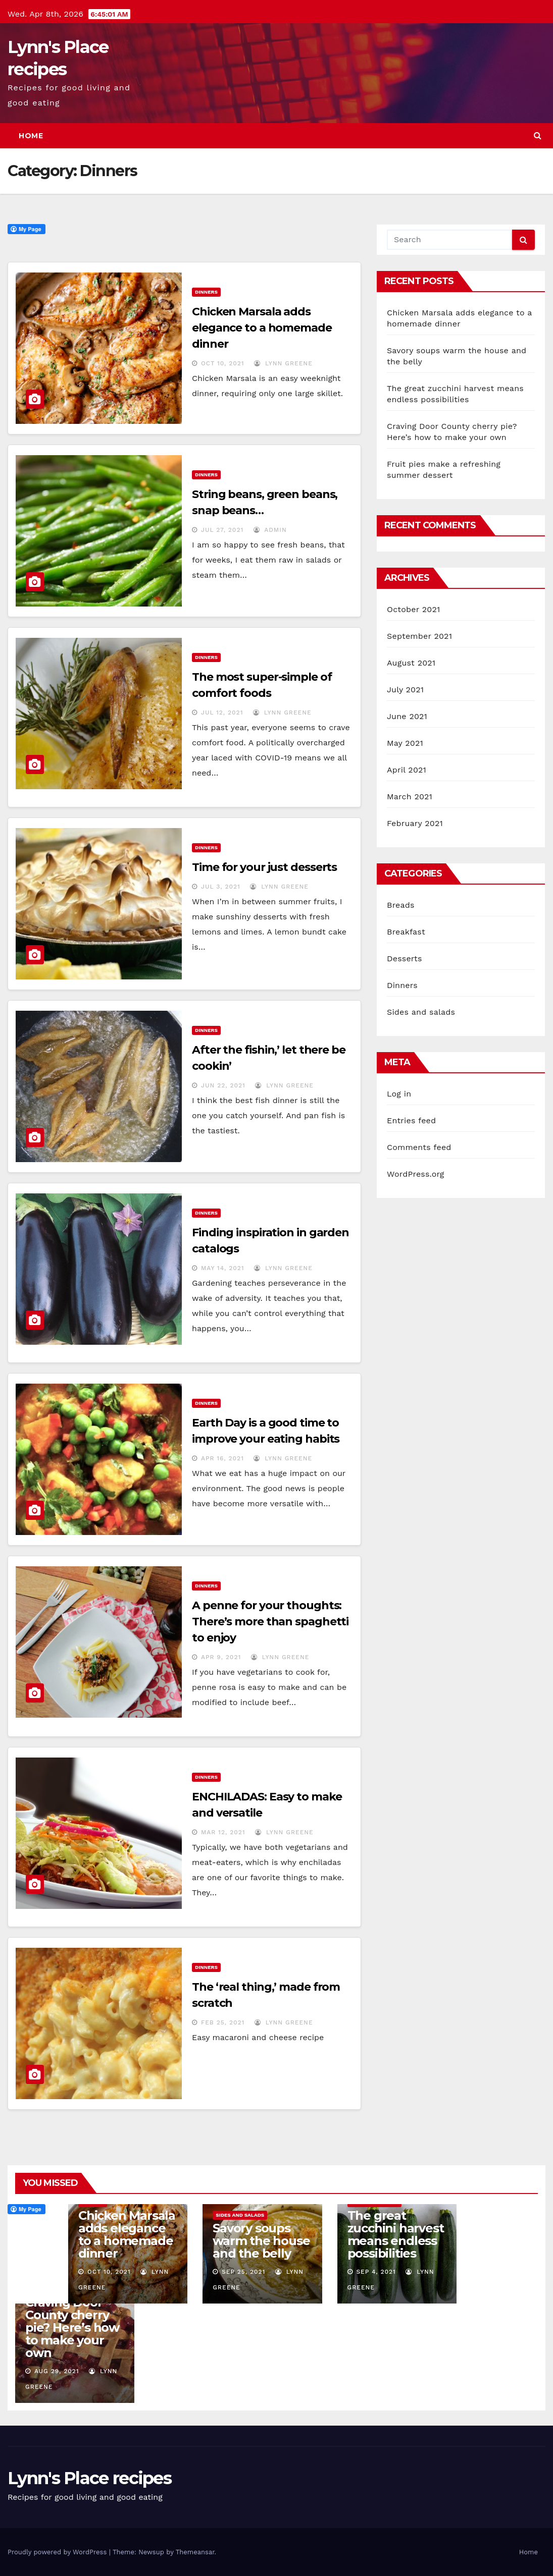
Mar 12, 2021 (223, 1832)
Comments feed (419, 1147)
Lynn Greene (283, 363)
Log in (399, 1094)
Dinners (206, 292)
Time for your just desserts (264, 867)
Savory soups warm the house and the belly (261, 2241)
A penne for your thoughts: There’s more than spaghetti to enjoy (270, 1622)
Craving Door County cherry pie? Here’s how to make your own (72, 2327)
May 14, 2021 (222, 1268)
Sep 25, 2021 (243, 2271)
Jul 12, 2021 (222, 712)
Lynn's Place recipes (89, 2478)
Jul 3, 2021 (220, 886)
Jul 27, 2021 (222, 529)
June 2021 (407, 716)
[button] (537, 135)
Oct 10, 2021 (222, 363)
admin (270, 529)
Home (31, 135)
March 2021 (409, 796)
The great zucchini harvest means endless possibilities (395, 2234)
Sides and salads (421, 1012)
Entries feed (411, 1120)
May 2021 (405, 743)
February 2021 (415, 823)
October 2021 (413, 609)
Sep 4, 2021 (376, 2271)
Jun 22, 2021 (223, 1085)
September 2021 (419, 636)
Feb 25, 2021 (222, 2022)
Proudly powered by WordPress (58, 2552)
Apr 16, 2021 (222, 1458)
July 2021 (405, 689)
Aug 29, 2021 (56, 2371)
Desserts (404, 958)
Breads (401, 905)
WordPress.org (415, 1174)
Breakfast (406, 932)
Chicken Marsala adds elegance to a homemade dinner (262, 328)
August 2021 (411, 663)
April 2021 (406, 770)
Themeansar (195, 2552)
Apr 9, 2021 (221, 1657)
